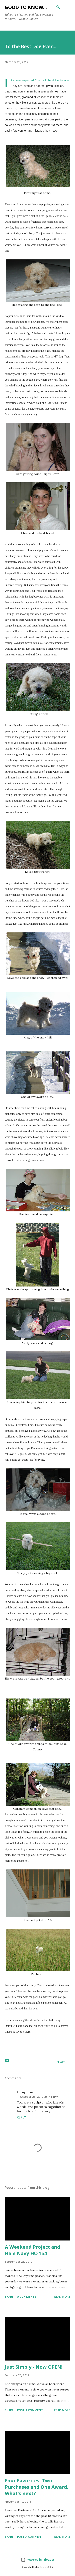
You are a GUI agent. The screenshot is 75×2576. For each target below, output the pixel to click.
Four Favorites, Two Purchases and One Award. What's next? (36, 2487)
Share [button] (61, 2062)
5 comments (26, 2296)
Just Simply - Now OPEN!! (34, 2367)
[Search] (58, 7)
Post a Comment (30, 2410)
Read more (62, 2296)
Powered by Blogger (37, 2559)
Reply (21, 2117)
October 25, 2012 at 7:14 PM (39, 2097)
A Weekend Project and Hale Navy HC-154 (32, 2249)
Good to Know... (26, 7)
